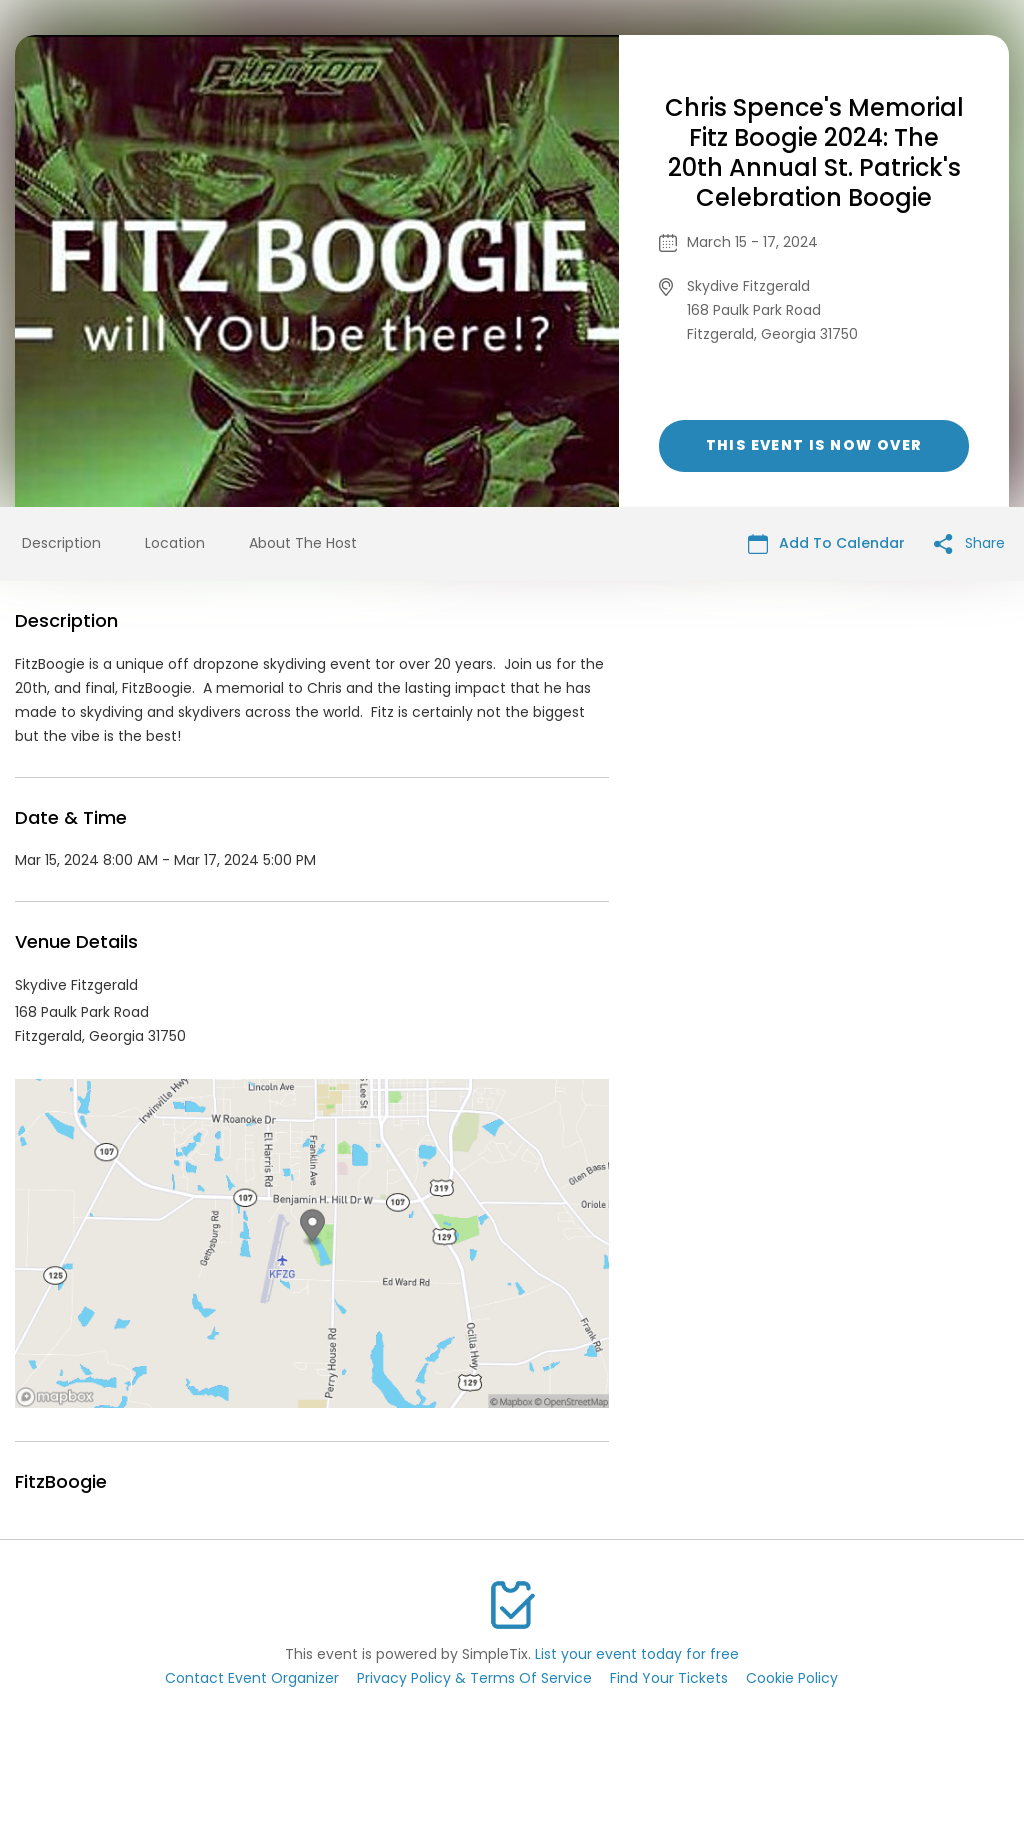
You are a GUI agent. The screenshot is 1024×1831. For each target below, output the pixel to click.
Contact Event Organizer (252, 1678)
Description (61, 543)
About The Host (303, 543)
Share (969, 543)
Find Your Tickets (669, 1678)
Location (175, 543)
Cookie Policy (792, 1678)
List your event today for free (637, 1654)
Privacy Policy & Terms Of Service (474, 1678)
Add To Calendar (826, 543)
